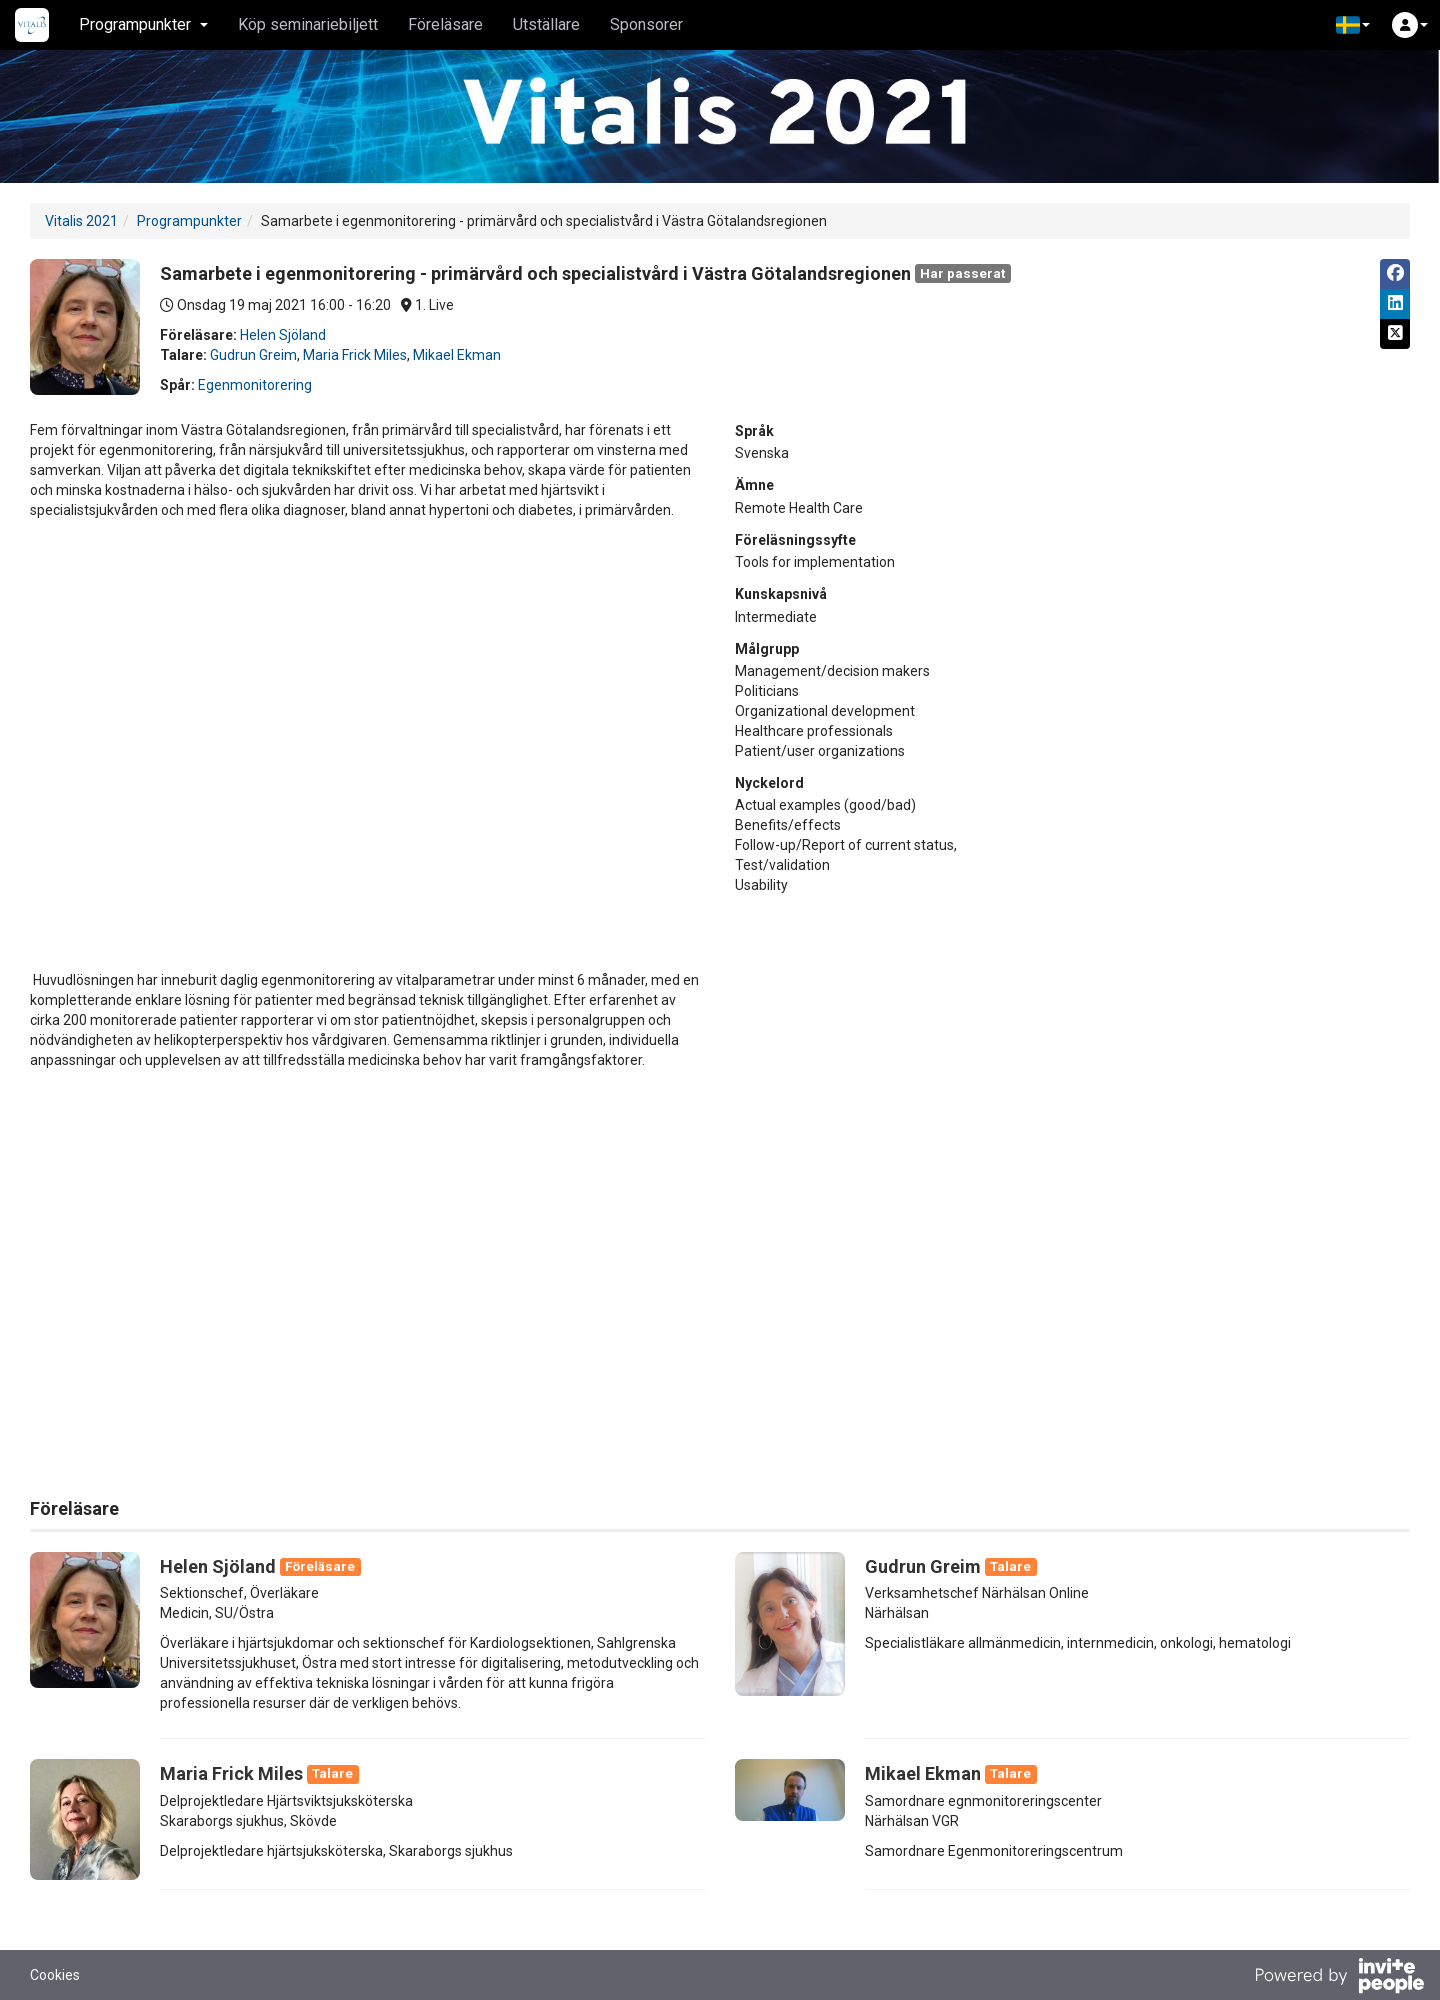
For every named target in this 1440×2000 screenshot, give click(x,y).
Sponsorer (646, 24)
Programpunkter (189, 221)
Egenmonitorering (255, 385)
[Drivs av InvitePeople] (1339, 1978)
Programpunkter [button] (143, 24)
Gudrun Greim (253, 355)
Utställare (546, 24)
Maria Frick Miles (355, 355)
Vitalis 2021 (81, 221)
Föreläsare (445, 24)
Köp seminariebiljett (308, 24)
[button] (1353, 25)
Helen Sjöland (283, 335)
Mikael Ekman (457, 355)
